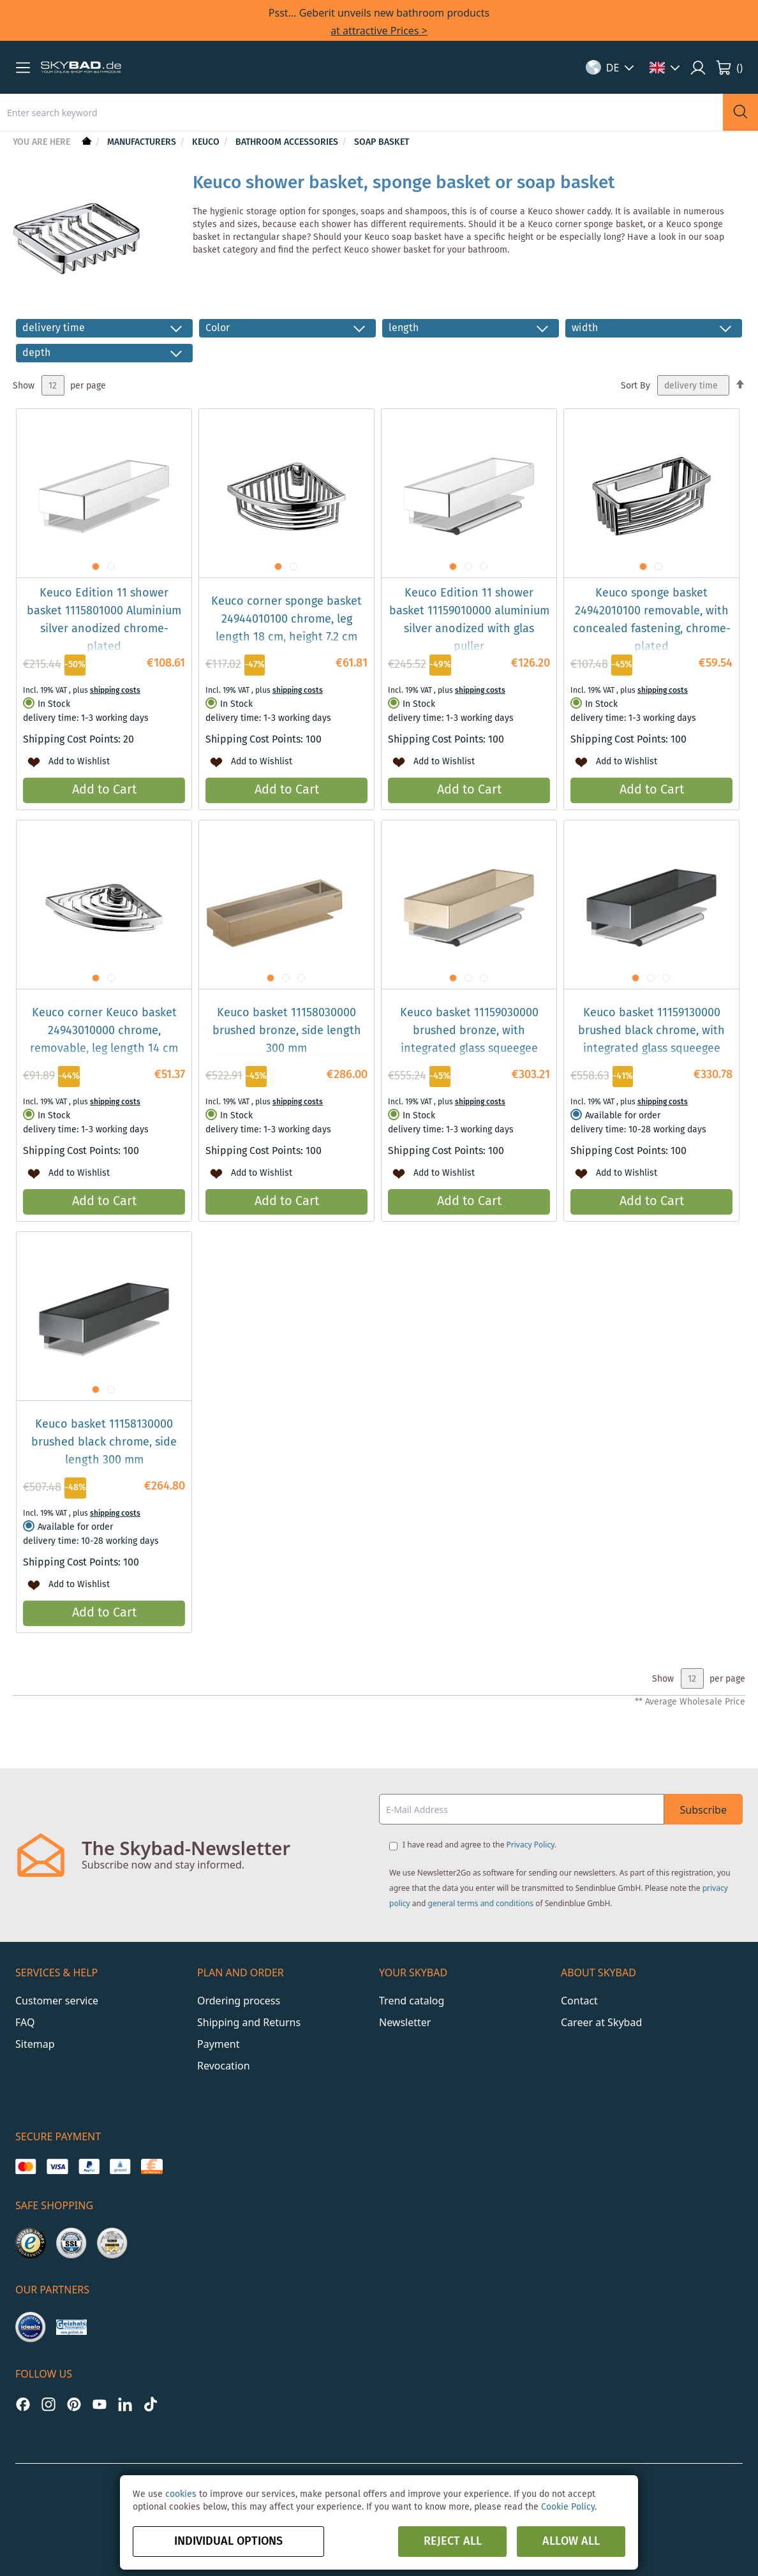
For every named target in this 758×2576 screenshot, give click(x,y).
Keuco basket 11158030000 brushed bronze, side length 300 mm (286, 1031)
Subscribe (703, 1810)
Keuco (207, 142)
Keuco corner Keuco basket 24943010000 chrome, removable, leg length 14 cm (104, 1031)
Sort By (635, 386)
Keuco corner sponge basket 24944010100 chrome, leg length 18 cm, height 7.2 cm (286, 619)
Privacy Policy (530, 1844)
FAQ (24, 2022)
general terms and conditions (481, 1903)
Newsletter (405, 2022)
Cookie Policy (568, 2507)
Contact (579, 2001)
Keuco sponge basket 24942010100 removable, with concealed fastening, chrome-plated (652, 620)
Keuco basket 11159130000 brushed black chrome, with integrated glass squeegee (651, 1031)
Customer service (56, 2001)
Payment (218, 2044)
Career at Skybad (601, 2022)
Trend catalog (411, 2001)
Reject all (453, 2541)
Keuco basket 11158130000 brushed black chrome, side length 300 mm (104, 1442)
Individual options (228, 2541)
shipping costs (115, 691)
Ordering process (238, 2001)
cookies (181, 2494)
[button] (23, 67)
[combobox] (361, 112)
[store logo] (81, 67)
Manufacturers (143, 142)
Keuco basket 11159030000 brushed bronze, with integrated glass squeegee (469, 1031)
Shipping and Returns (249, 2022)
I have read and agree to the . (479, 1844)
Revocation (223, 2066)
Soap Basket (381, 142)
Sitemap (35, 2044)
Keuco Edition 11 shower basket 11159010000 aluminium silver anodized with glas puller (469, 620)
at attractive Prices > (379, 31)
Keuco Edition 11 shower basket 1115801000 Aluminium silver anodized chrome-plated (104, 620)
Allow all (571, 2541)
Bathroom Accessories (288, 142)
